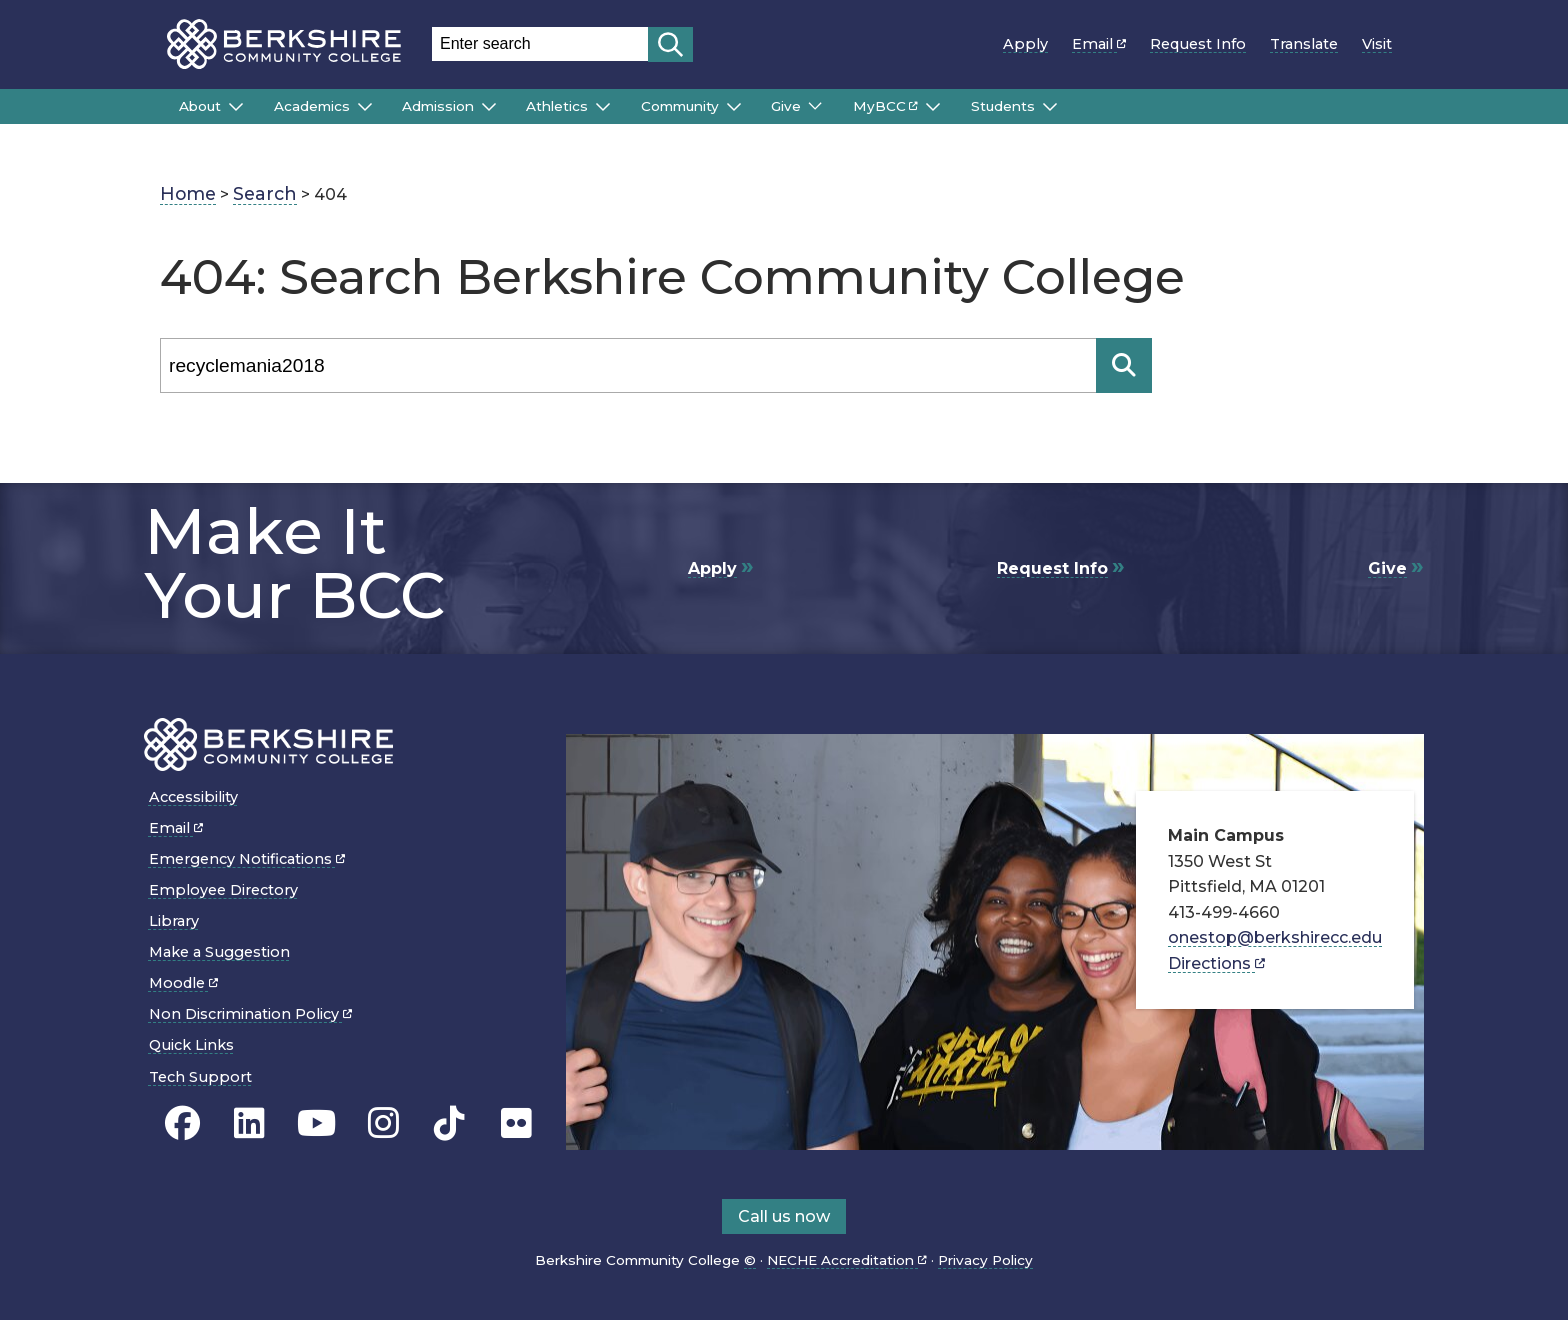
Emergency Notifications (247, 859)
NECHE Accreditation (847, 1260)
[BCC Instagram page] (383, 1123)
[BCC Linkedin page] (249, 1123)
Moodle (183, 983)
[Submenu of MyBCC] (933, 107)
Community (680, 106)
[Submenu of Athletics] (603, 107)
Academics (312, 106)
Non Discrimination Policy (250, 1014)
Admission (438, 106)
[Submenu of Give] (815, 106)
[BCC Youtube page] (316, 1123)
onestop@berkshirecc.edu (1275, 937)
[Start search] (670, 44)
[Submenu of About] (236, 107)
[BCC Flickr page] (516, 1123)
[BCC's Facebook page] (182, 1123)
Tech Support (200, 1077)
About (200, 106)
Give (786, 106)
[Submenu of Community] (734, 107)
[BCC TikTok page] (449, 1123)
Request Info (1198, 44)
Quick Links (191, 1045)
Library (174, 921)
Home (188, 193)
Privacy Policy (985, 1260)
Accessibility (193, 797)
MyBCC (885, 106)
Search (265, 193)
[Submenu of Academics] (365, 107)
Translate (1304, 44)
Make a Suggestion (219, 952)
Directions (1216, 963)
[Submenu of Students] (1050, 107)
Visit (1377, 44)
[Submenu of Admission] (489, 107)
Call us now (784, 1216)
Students (1003, 106)
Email (1099, 44)
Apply (1025, 44)
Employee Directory (223, 890)
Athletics (557, 106)
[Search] (628, 365)
